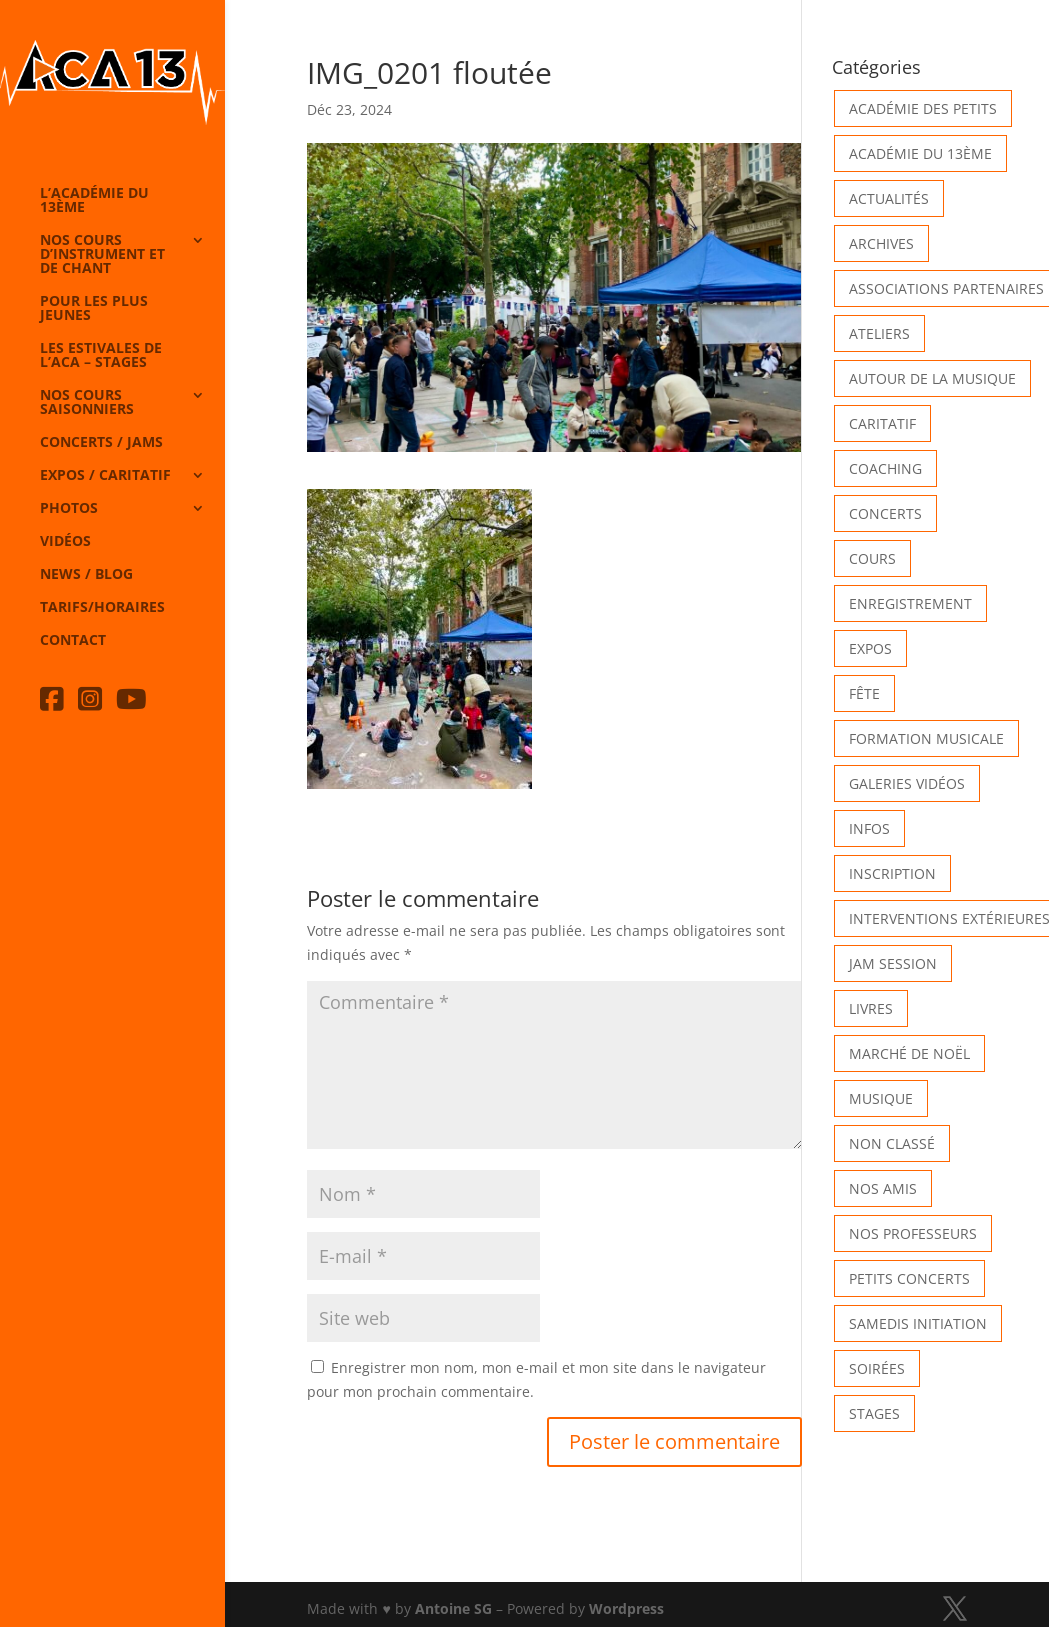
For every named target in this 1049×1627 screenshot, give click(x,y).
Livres (871, 1008)
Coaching (885, 468)
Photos (69, 509)
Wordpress (626, 1608)
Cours (872, 558)
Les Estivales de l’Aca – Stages (101, 356)
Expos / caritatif (105, 476)
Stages (874, 1413)
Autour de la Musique (932, 378)
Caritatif (882, 423)
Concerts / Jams (101, 443)
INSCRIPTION (892, 873)
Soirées (877, 1368)
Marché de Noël (909, 1053)
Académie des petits (923, 108)
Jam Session (893, 963)
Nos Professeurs (913, 1233)
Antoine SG (453, 1608)
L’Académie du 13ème (94, 201)
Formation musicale (926, 738)
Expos (870, 648)
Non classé (892, 1143)
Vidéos (65, 542)
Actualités (889, 198)
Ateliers (879, 333)
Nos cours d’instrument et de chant (102, 255)
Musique (881, 1098)
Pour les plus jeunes (94, 309)
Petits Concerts (909, 1278)
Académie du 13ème (920, 153)
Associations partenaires (946, 288)
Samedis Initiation (918, 1323)
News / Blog (86, 575)
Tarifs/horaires (102, 608)
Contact (73, 641)
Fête (864, 693)
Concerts (885, 513)
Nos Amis (883, 1188)
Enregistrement (910, 603)
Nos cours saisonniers (87, 403)
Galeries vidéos (907, 783)
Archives (881, 243)
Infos (869, 828)
